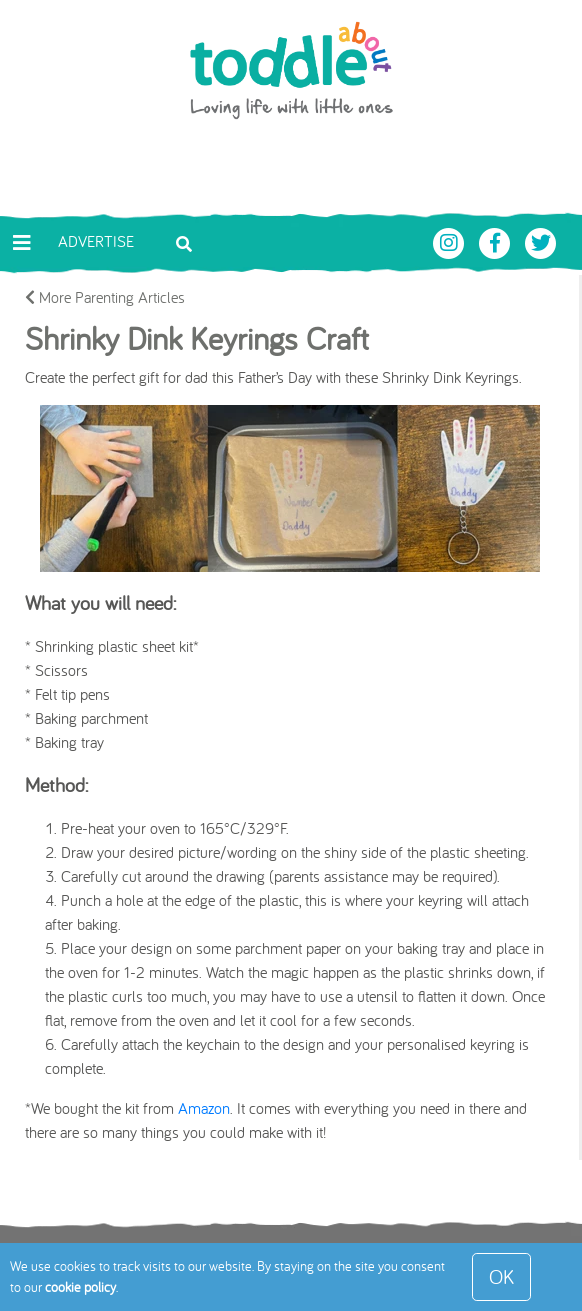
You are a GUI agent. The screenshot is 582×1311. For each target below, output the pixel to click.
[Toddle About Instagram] (451, 241)
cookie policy (80, 1287)
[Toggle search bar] (184, 242)
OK (501, 1276)
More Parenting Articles (105, 297)
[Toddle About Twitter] (541, 241)
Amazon (204, 1108)
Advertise (96, 241)
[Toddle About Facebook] (497, 241)
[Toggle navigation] (22, 243)
